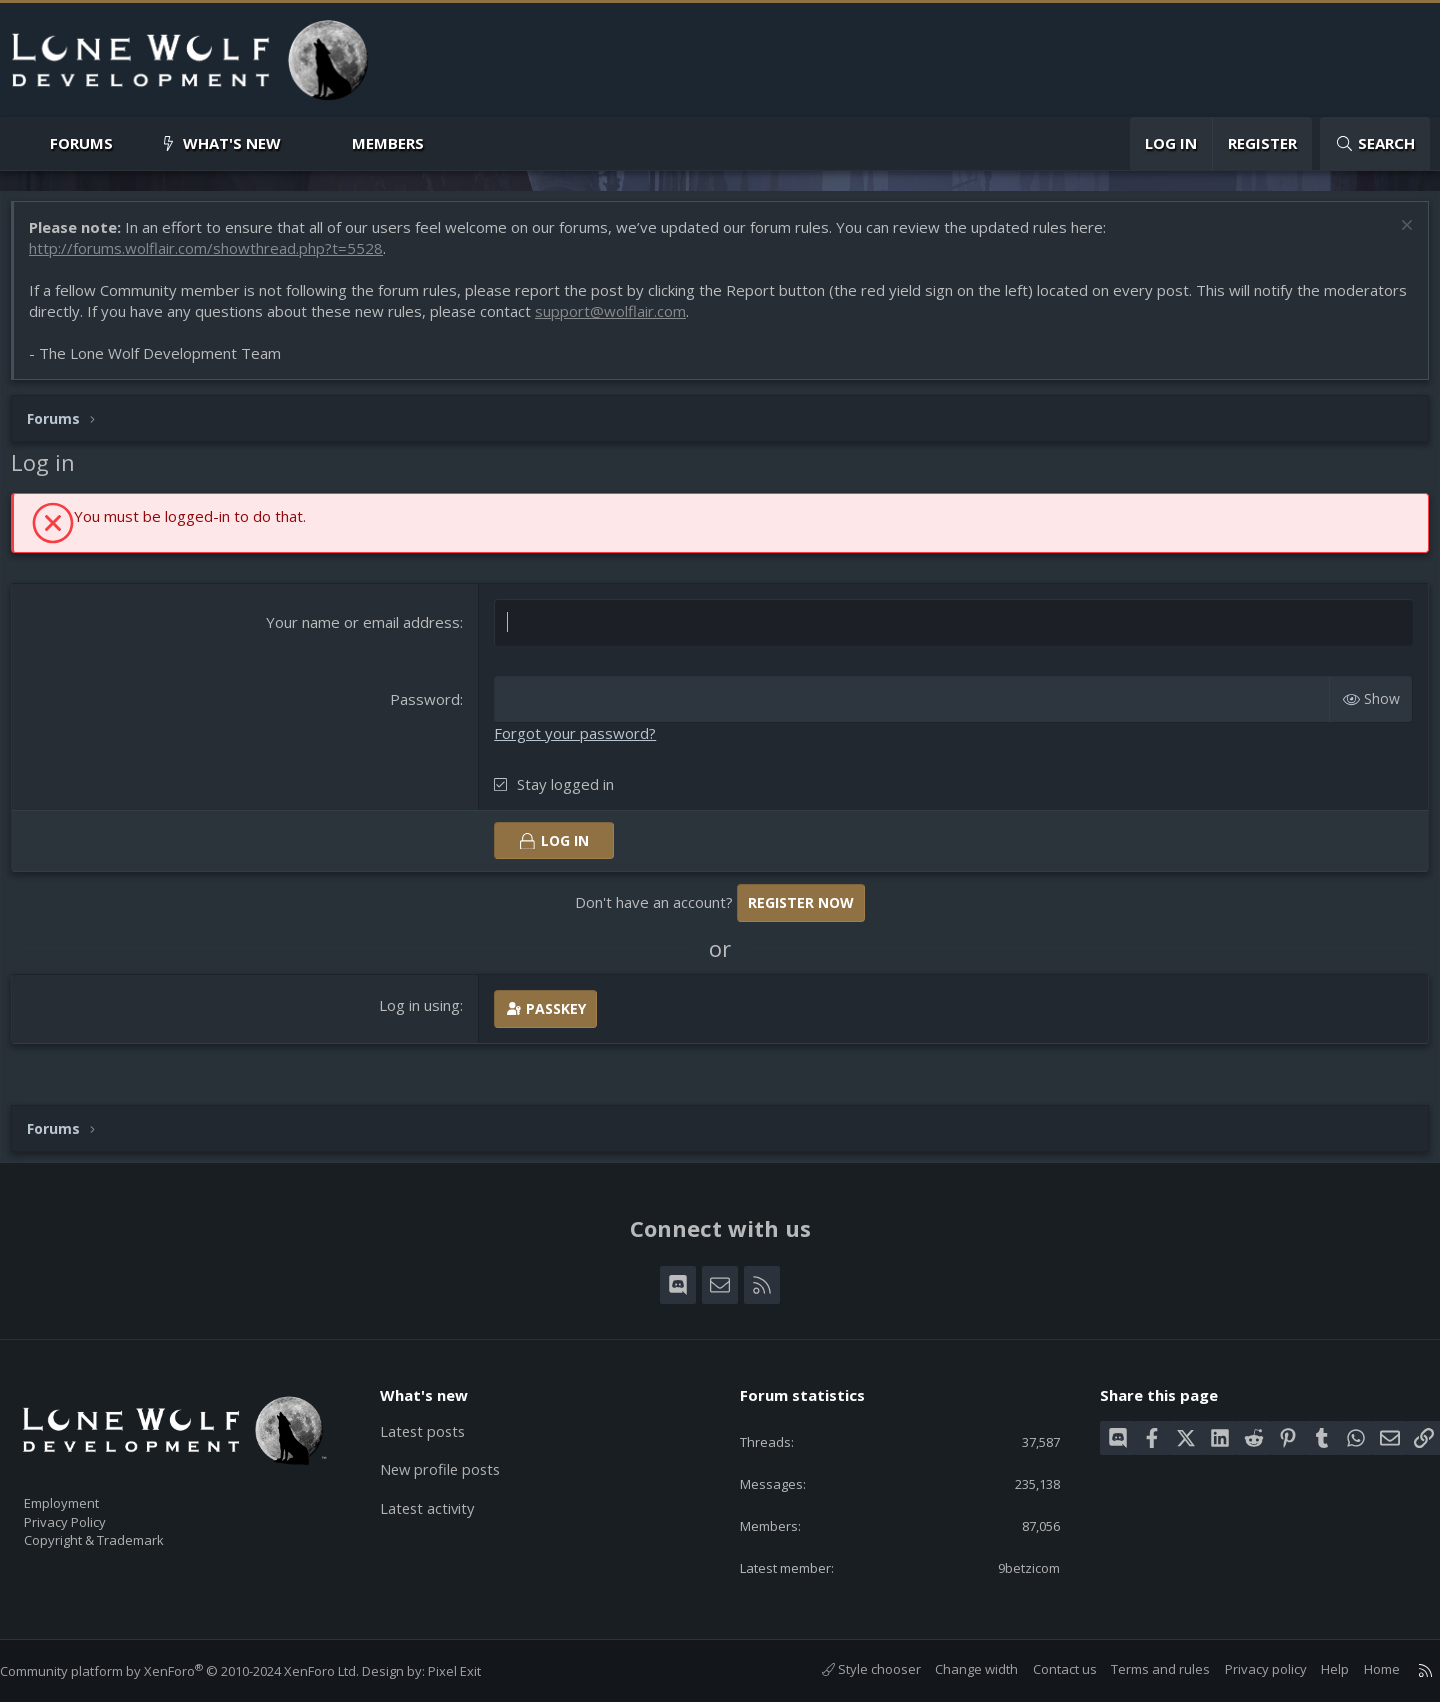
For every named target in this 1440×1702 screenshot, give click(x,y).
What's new (232, 143)
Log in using (423, 1015)
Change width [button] (956, 1669)
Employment (87, 1491)
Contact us (1045, 1669)
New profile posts (452, 1458)
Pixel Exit (474, 1671)
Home (1362, 1669)
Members (388, 143)
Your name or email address (367, 632)
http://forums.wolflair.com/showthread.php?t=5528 (216, 258)
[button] (129, 143)
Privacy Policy (91, 1512)
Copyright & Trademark (125, 1533)
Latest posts (434, 1419)
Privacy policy (1246, 1669)
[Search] (1375, 143)
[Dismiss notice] (1394, 237)
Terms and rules (1140, 1669)
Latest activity (439, 1497)
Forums (81, 143)
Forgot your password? (579, 743)
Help (1315, 1669)
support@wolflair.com (707, 321)
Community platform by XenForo (199, 1671)
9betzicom (1013, 1566)
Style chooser (851, 1669)
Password (429, 709)
